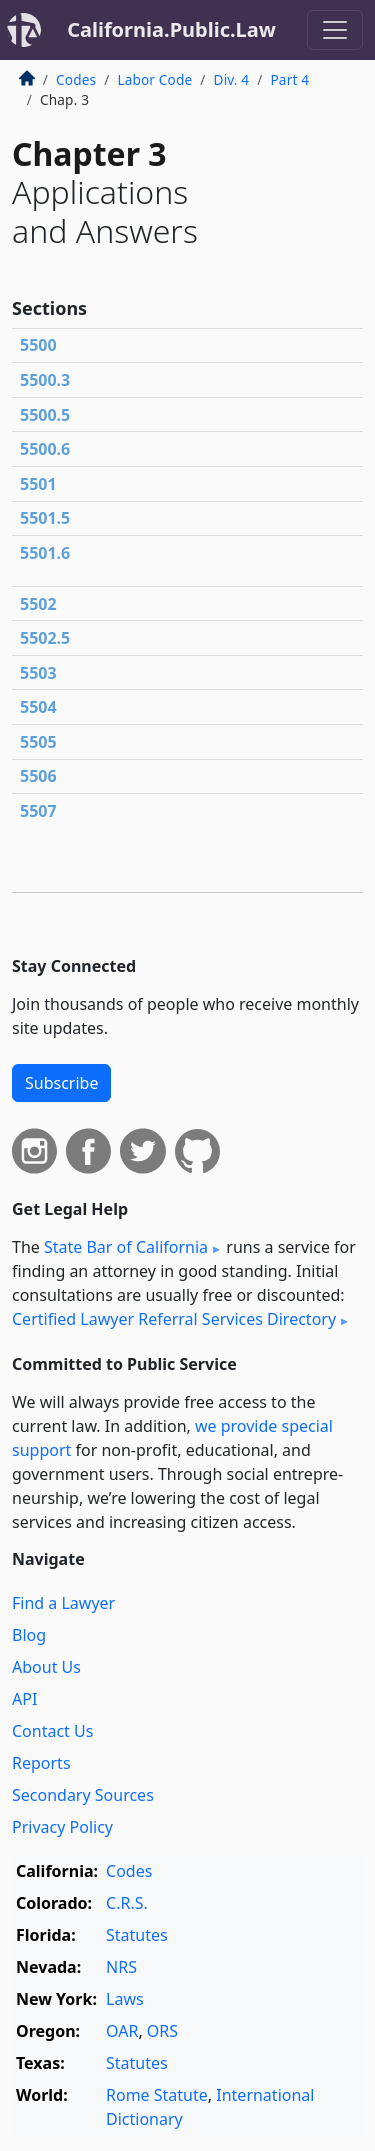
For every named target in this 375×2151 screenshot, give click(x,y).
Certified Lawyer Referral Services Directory (174, 1319)
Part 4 (289, 79)
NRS (121, 1967)
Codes (76, 79)
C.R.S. (127, 1903)
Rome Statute (157, 2095)
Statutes (137, 1935)
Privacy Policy (62, 1827)
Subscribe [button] (61, 1083)
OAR (122, 2031)
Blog (29, 1635)
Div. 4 (232, 79)
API (24, 1699)
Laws (125, 1999)
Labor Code (154, 79)
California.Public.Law (171, 29)
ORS (162, 2031)
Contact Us (52, 1731)
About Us (46, 1667)
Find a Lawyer (63, 1603)
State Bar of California (126, 1247)
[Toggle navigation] (335, 30)
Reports (41, 1763)
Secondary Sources (83, 1795)
